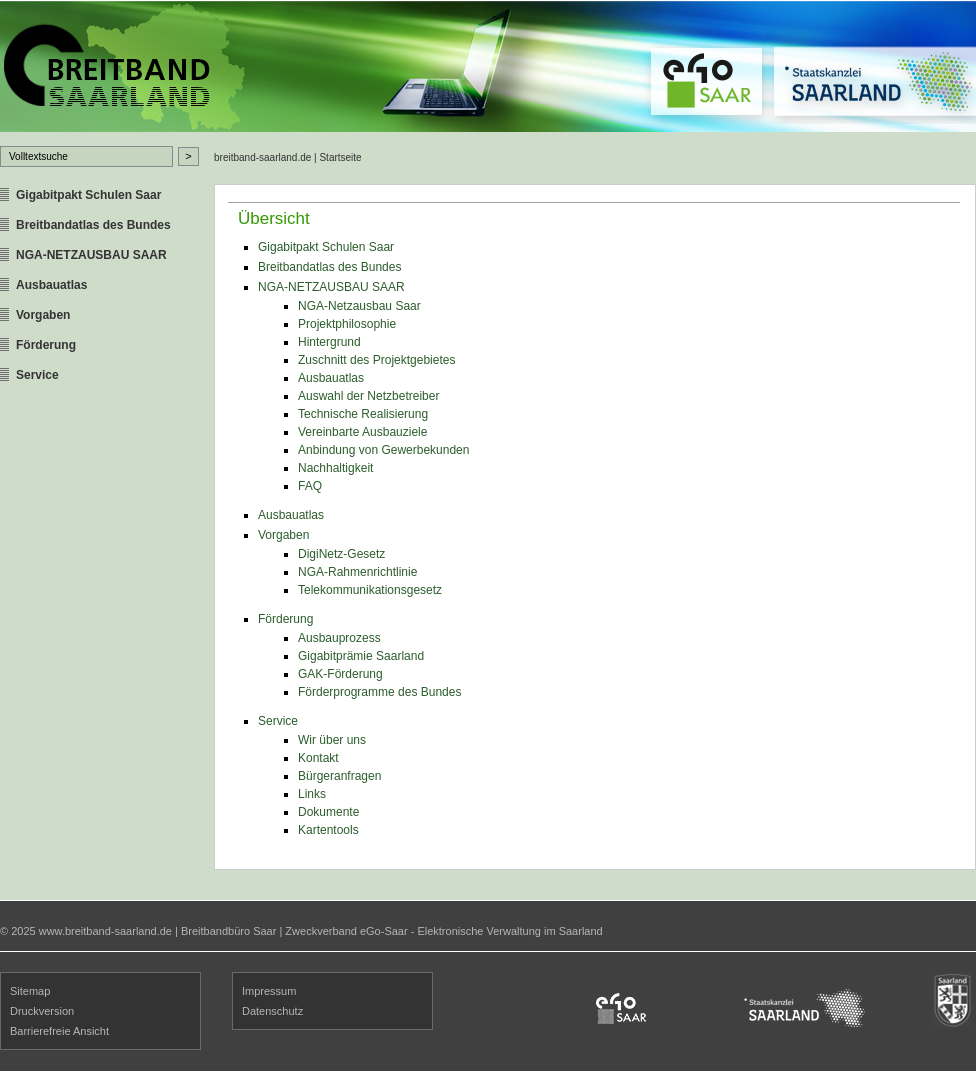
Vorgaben (43, 315)
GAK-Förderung (340, 674)
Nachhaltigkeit (335, 468)
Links (312, 794)
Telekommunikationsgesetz (370, 590)
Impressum (269, 991)
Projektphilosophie (347, 324)
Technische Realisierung (363, 414)
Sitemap (30, 991)
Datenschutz (272, 1011)
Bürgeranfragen (339, 776)
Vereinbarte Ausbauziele (362, 432)
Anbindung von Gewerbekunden (383, 450)
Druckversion (42, 1011)
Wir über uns (332, 740)
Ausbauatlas (51, 285)
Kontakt (318, 758)
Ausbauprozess (339, 638)
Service (37, 375)
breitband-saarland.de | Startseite (288, 157)
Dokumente (328, 812)
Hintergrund (329, 342)
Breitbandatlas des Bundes (93, 225)
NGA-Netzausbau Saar (359, 306)
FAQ (310, 486)
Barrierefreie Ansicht (59, 1031)
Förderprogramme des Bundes (379, 692)
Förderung (46, 345)
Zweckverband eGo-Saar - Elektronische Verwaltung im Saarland (443, 931)
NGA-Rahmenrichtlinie (357, 572)
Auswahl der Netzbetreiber (368, 396)
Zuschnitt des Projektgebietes (376, 360)
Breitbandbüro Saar (228, 931)
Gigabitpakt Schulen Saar (88, 195)
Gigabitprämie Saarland (361, 656)
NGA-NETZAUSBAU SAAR (91, 255)
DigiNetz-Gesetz (341, 554)
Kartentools (328, 830)
